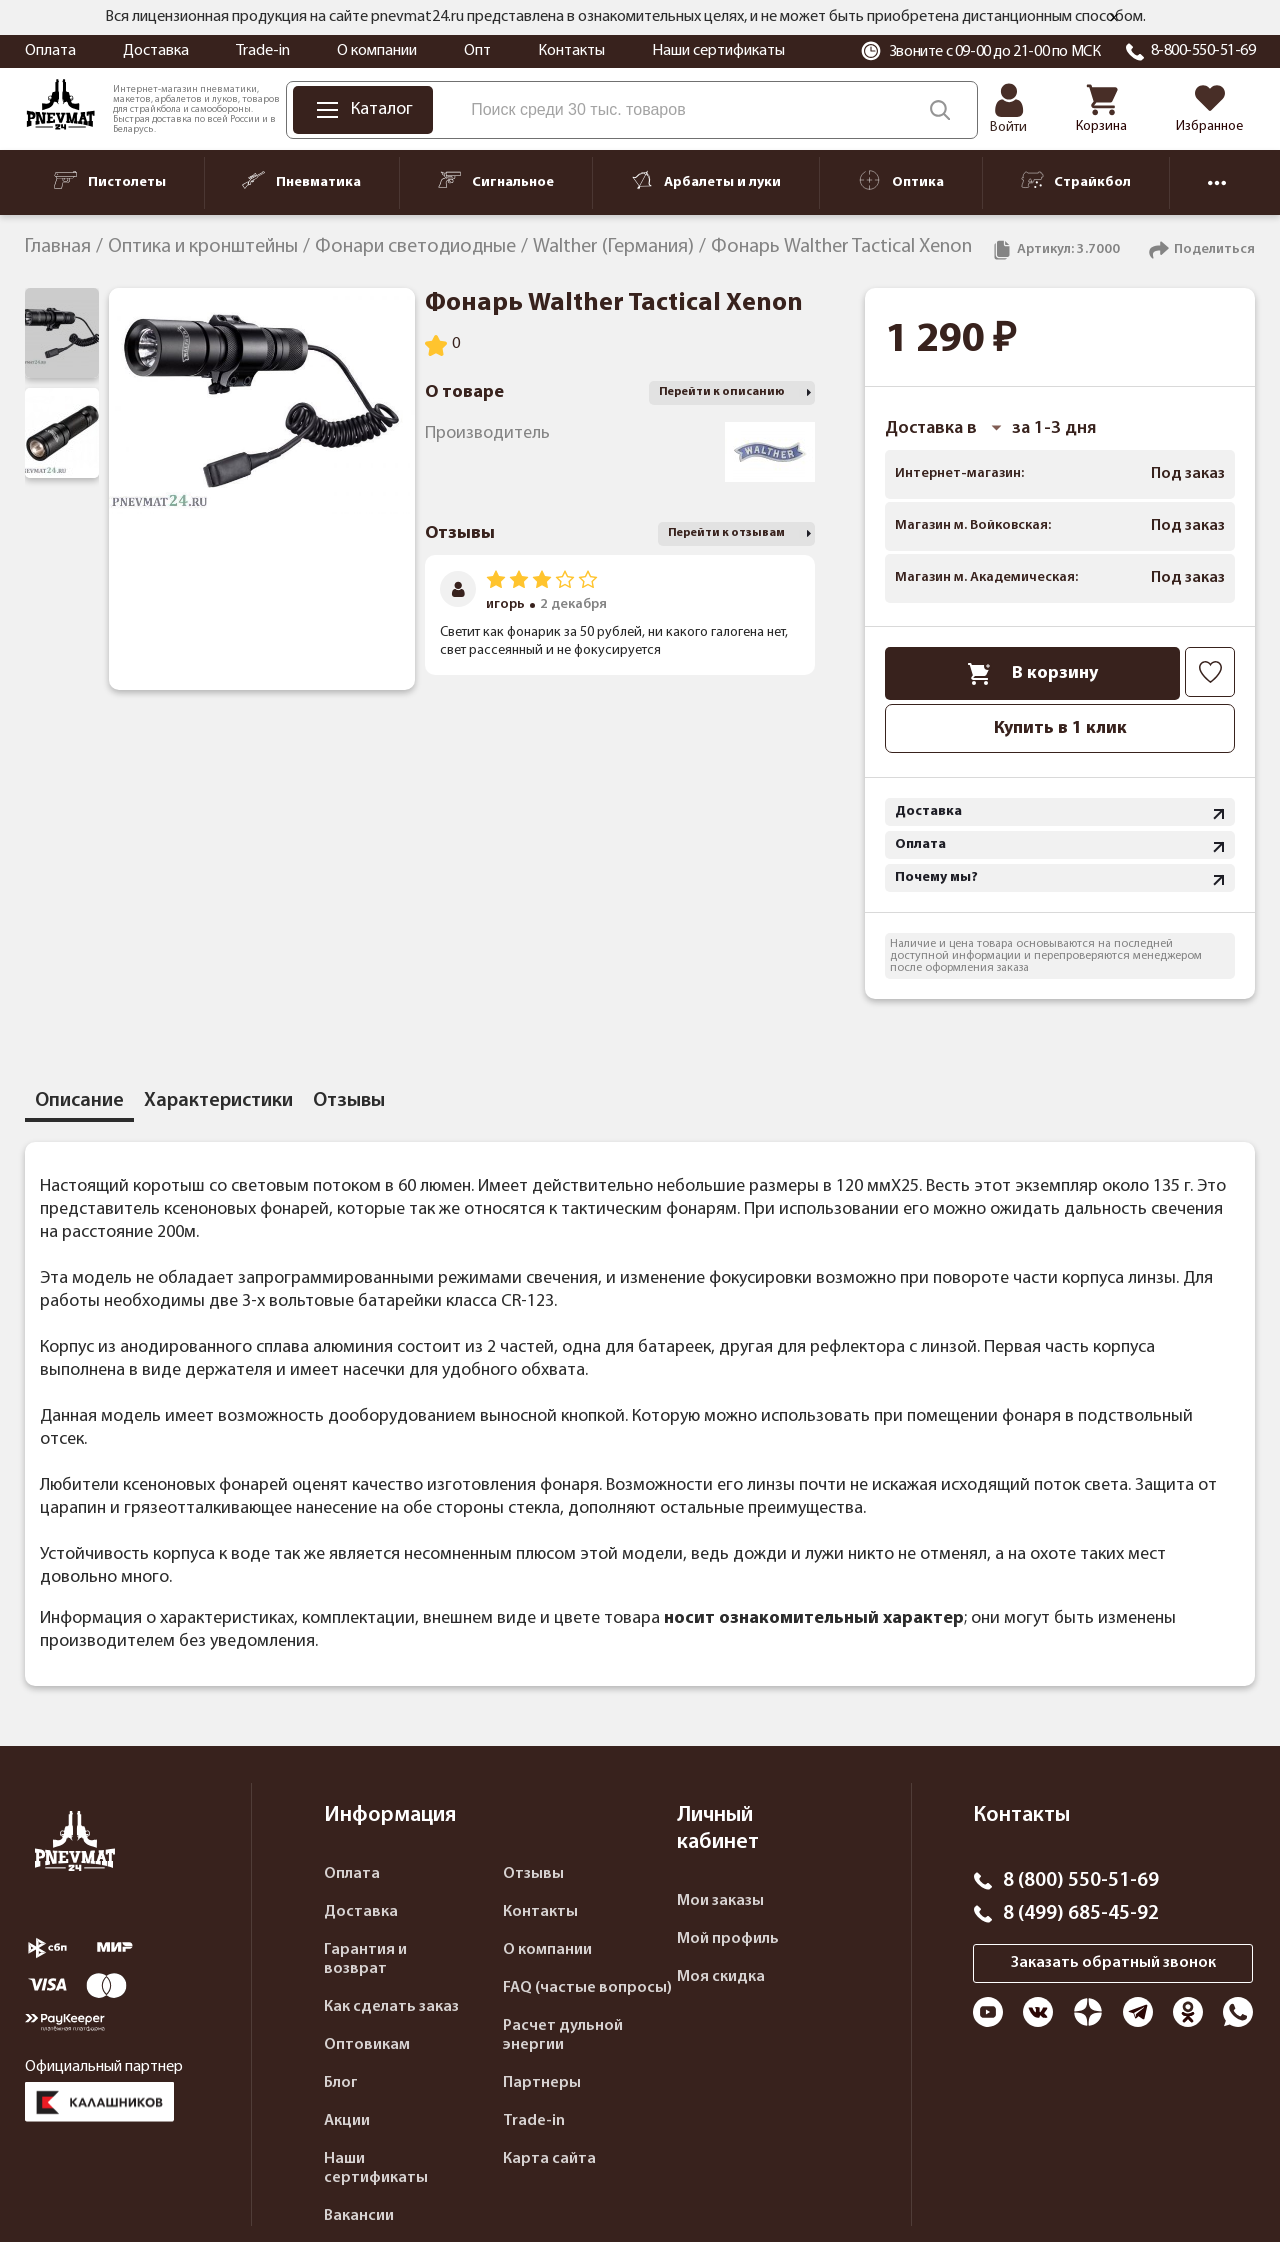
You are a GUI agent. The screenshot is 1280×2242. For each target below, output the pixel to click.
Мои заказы (720, 1901)
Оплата (50, 51)
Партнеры (542, 2083)
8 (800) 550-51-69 (1081, 1881)
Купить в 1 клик (1060, 728)
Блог (341, 2083)
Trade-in (263, 51)
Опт (477, 51)
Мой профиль (728, 1939)
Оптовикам (367, 2045)
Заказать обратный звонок (1113, 1963)
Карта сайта (549, 2159)
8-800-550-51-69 (1203, 51)
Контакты (571, 51)
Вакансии (359, 2216)
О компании (377, 51)
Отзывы (533, 1874)
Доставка (156, 51)
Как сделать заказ (391, 2007)
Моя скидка (721, 1977)
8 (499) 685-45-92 (1081, 1914)
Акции (347, 2121)
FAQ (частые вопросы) (587, 1988)
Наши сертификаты (718, 51)
